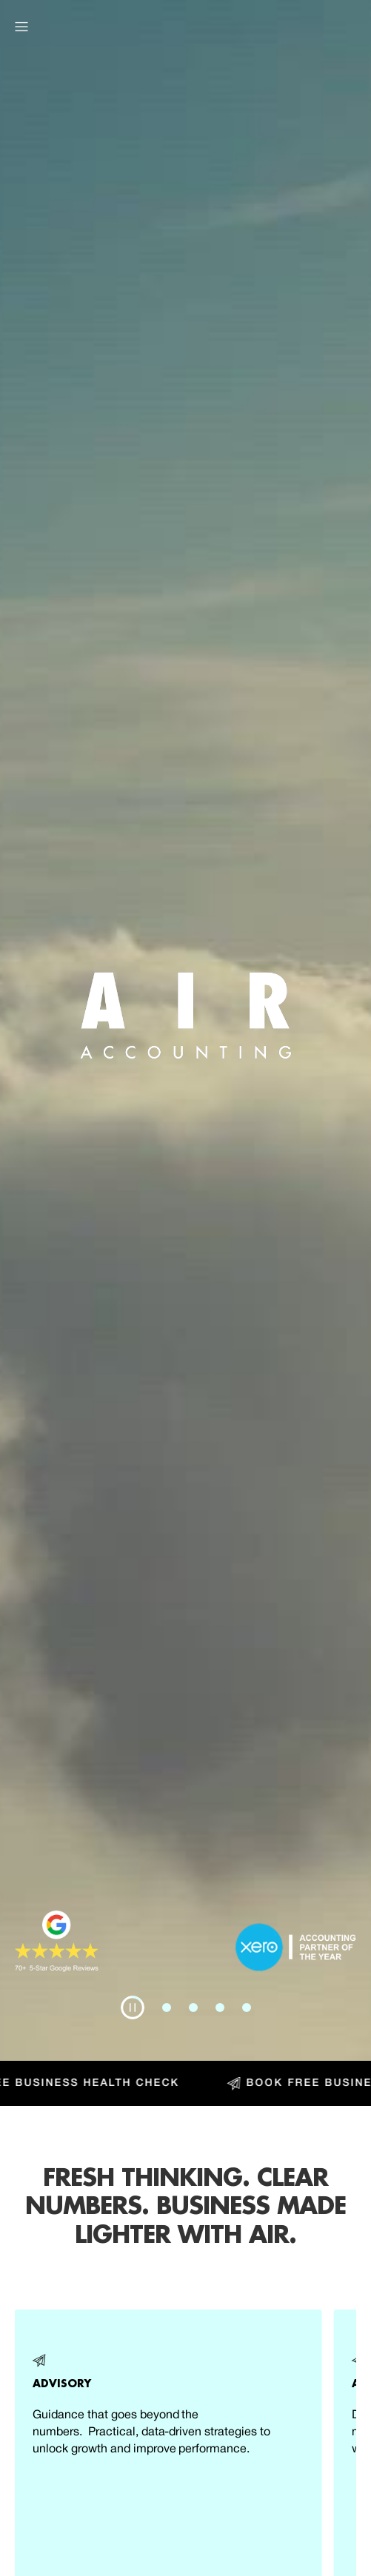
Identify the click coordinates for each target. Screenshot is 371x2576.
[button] (21, 26)
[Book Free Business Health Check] (185, 2083)
